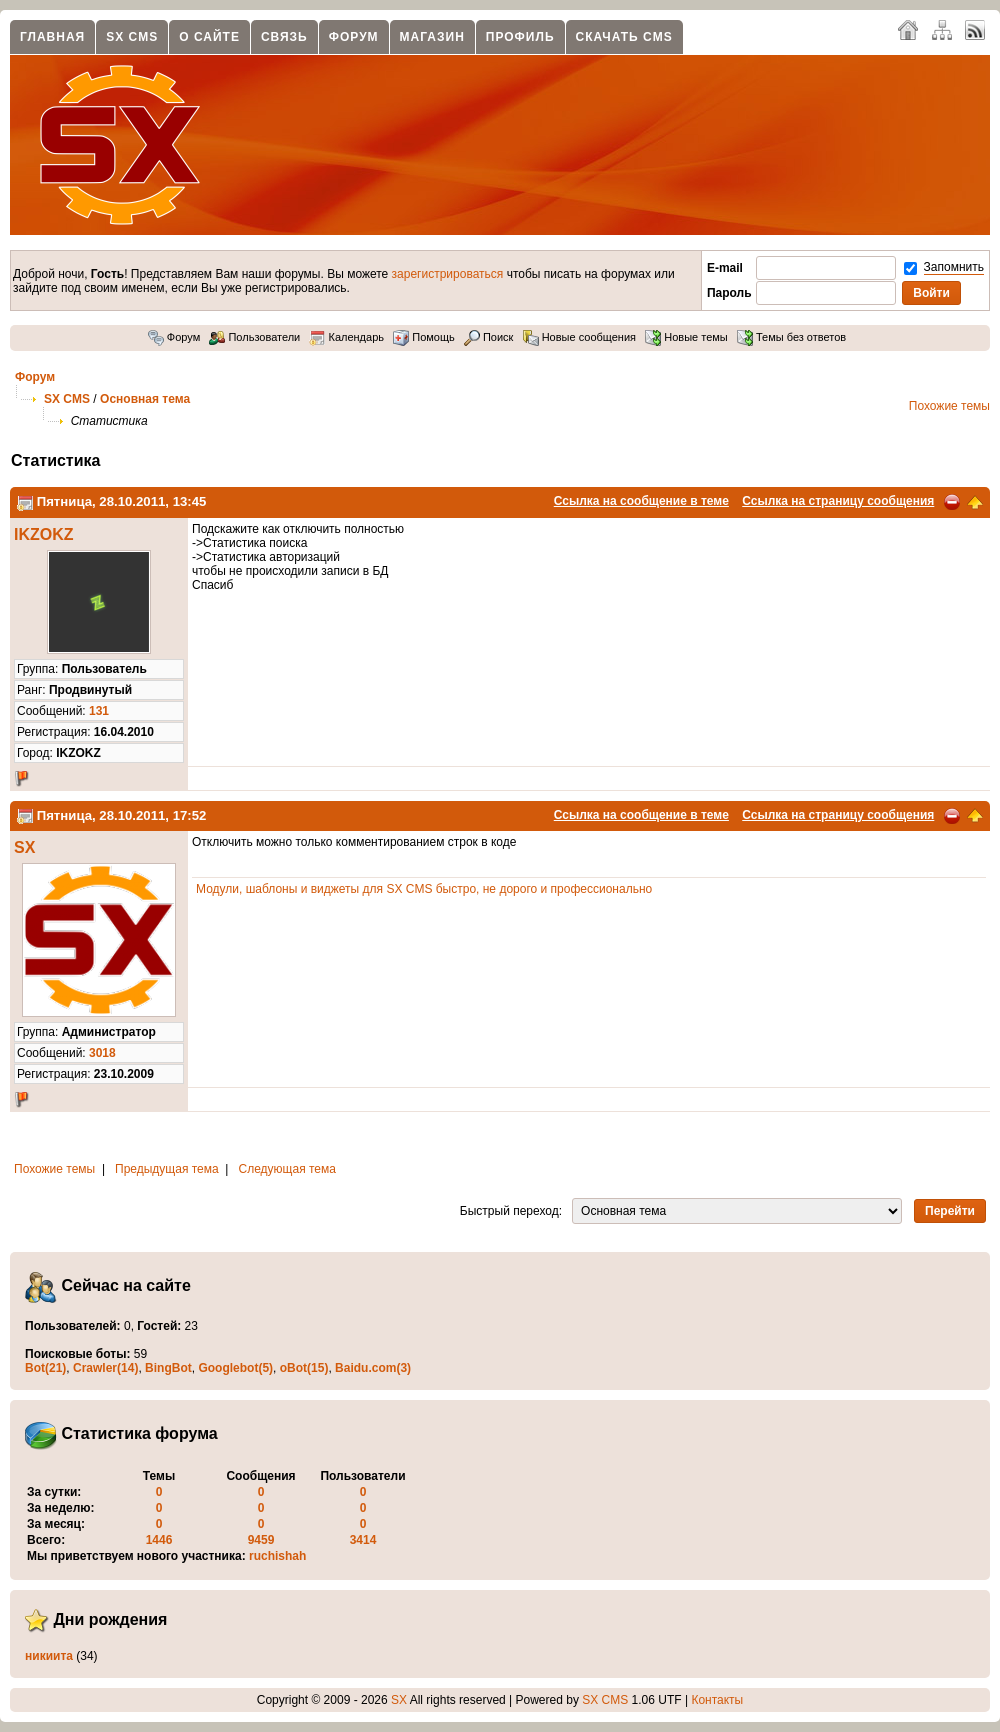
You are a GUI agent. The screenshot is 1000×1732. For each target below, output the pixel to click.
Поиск (489, 337)
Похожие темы (949, 406)
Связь (284, 37)
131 (99, 711)
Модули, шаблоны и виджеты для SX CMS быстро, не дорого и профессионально (424, 889)
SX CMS (132, 37)
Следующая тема (287, 1169)
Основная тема (145, 399)
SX (24, 847)
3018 (102, 1053)
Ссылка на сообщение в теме (641, 501)
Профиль (520, 37)
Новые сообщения (579, 337)
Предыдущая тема (167, 1169)
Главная (52, 37)
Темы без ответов (791, 337)
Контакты (717, 1700)
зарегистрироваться (448, 274)
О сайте (209, 37)
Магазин (432, 37)
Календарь (346, 337)
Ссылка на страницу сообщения (838, 501)
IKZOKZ (44, 534)
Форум (354, 37)
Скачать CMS (624, 37)
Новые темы (686, 337)
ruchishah (277, 1556)
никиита (49, 1656)
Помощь (424, 337)
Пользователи (254, 337)
